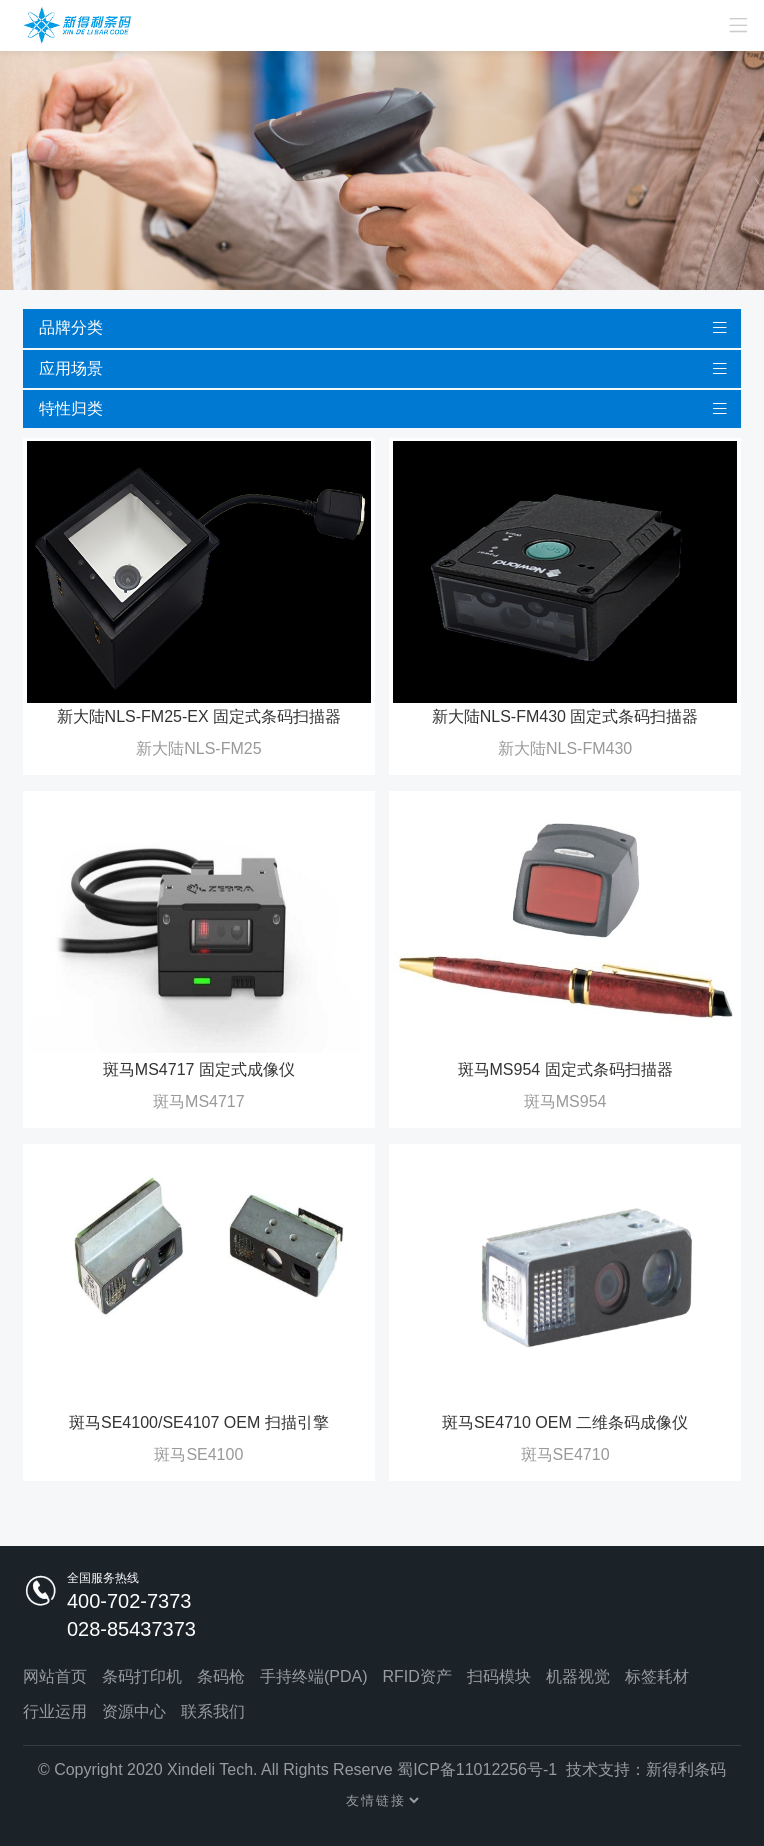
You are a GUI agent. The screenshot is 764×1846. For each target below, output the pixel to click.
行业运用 (55, 1711)
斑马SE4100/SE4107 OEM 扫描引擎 (199, 1422)
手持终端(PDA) (314, 1676)
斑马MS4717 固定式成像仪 (199, 1069)
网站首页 (55, 1676)
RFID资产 (416, 1676)
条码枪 (221, 1676)
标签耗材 (657, 1676)
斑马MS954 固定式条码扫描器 (565, 1069)
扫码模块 (499, 1676)
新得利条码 (686, 1769)
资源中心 (134, 1711)
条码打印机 (142, 1676)
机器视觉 (578, 1676)
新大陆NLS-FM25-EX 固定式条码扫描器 (199, 716)
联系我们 (213, 1711)
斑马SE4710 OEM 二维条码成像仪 (565, 1422)
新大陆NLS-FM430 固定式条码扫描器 (565, 716)
